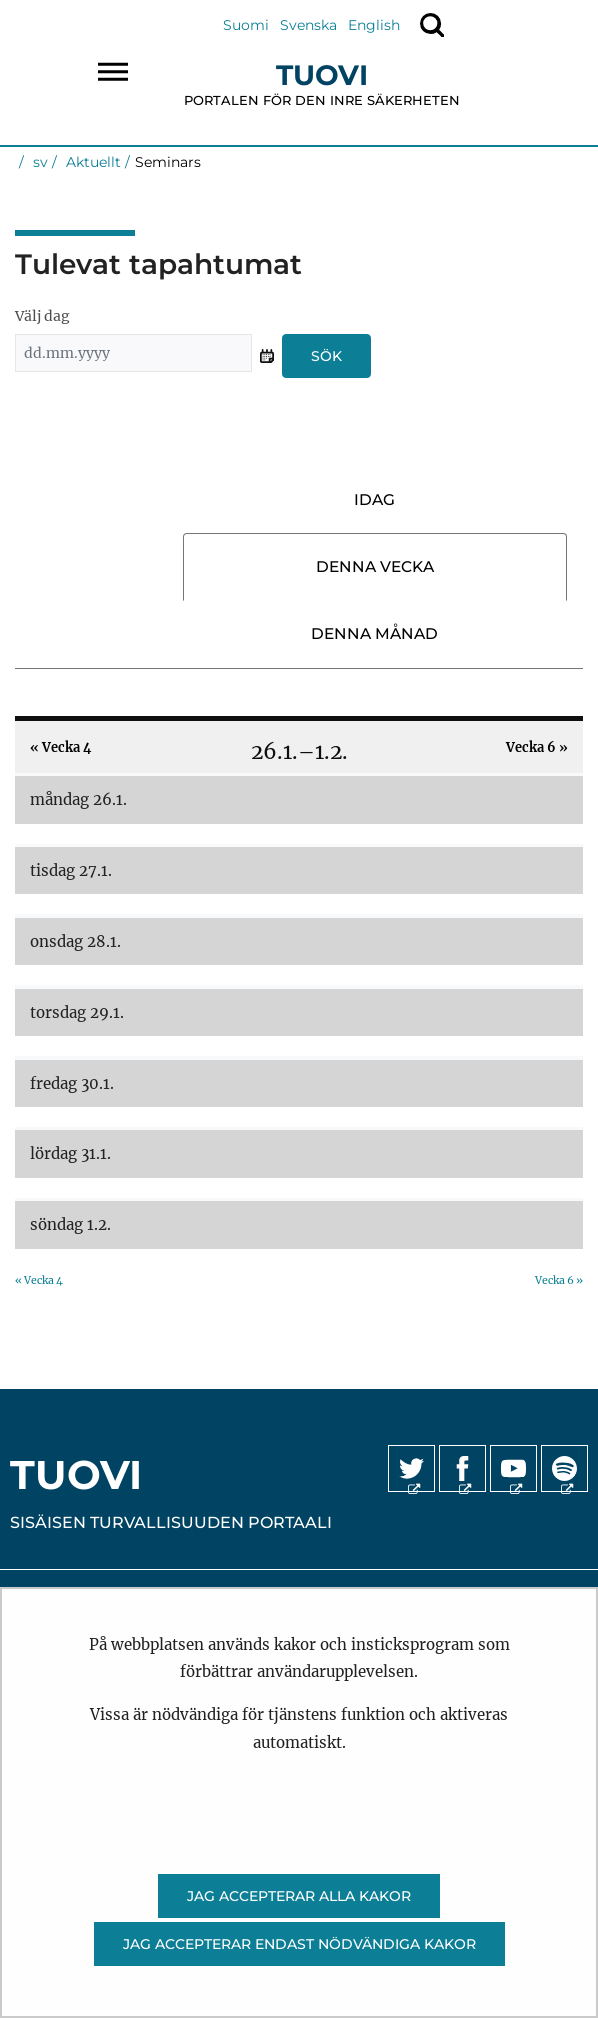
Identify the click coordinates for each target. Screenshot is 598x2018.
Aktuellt (91, 162)
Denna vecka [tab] (375, 566)
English (374, 25)
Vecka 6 (537, 747)
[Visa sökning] (432, 25)
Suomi (246, 25)
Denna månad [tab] (374, 633)
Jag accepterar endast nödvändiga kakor (299, 1944)
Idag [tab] (374, 499)
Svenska (308, 25)
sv (38, 162)
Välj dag (42, 316)
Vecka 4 (60, 747)
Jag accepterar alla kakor (299, 1896)
